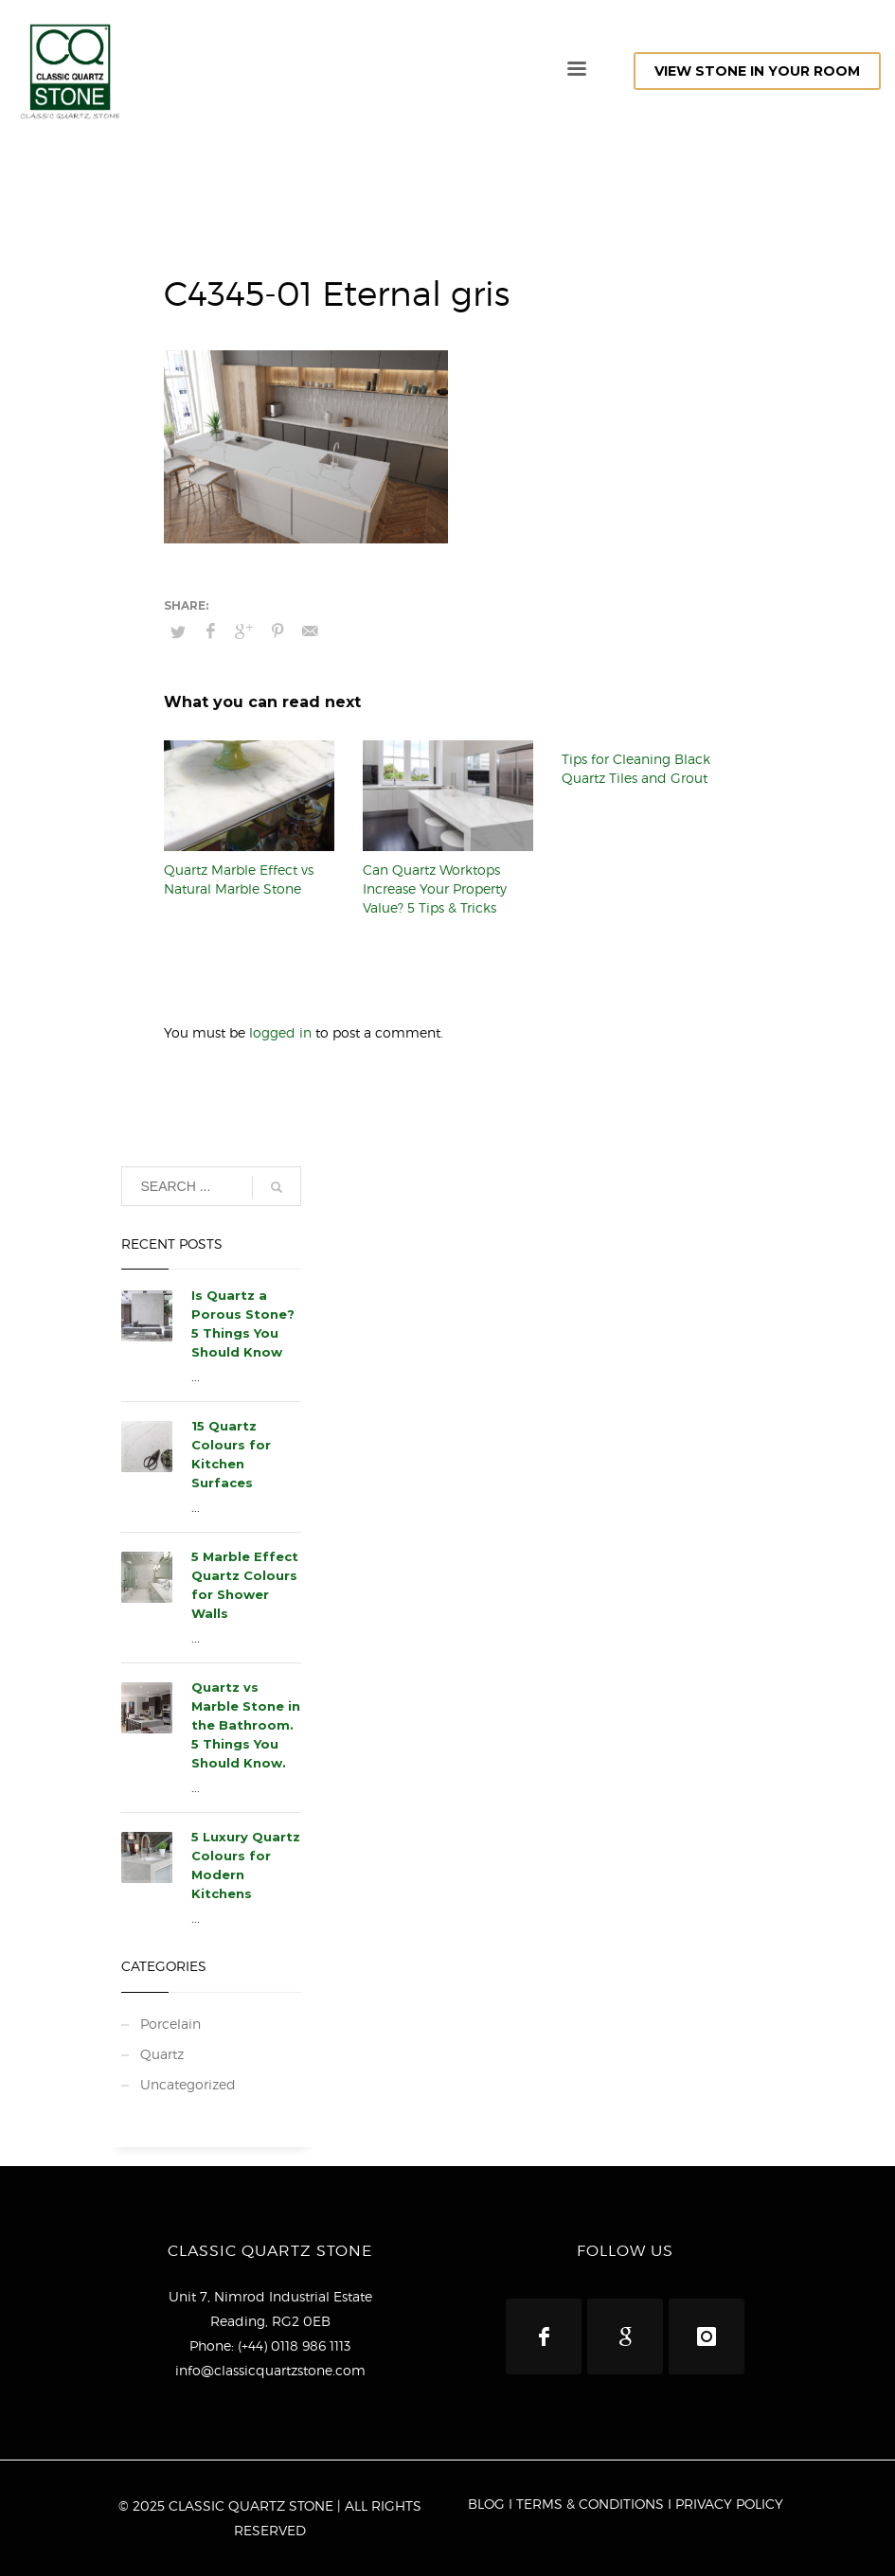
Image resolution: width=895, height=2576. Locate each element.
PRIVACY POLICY (729, 2504)
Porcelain (170, 2024)
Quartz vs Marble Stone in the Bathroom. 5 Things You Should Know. (245, 1724)
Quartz (162, 2054)
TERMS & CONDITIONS (590, 2504)
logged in (282, 1032)
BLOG (486, 2504)
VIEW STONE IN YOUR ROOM (757, 71)
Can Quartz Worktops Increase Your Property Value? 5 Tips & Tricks (435, 888)
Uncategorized (188, 2084)
